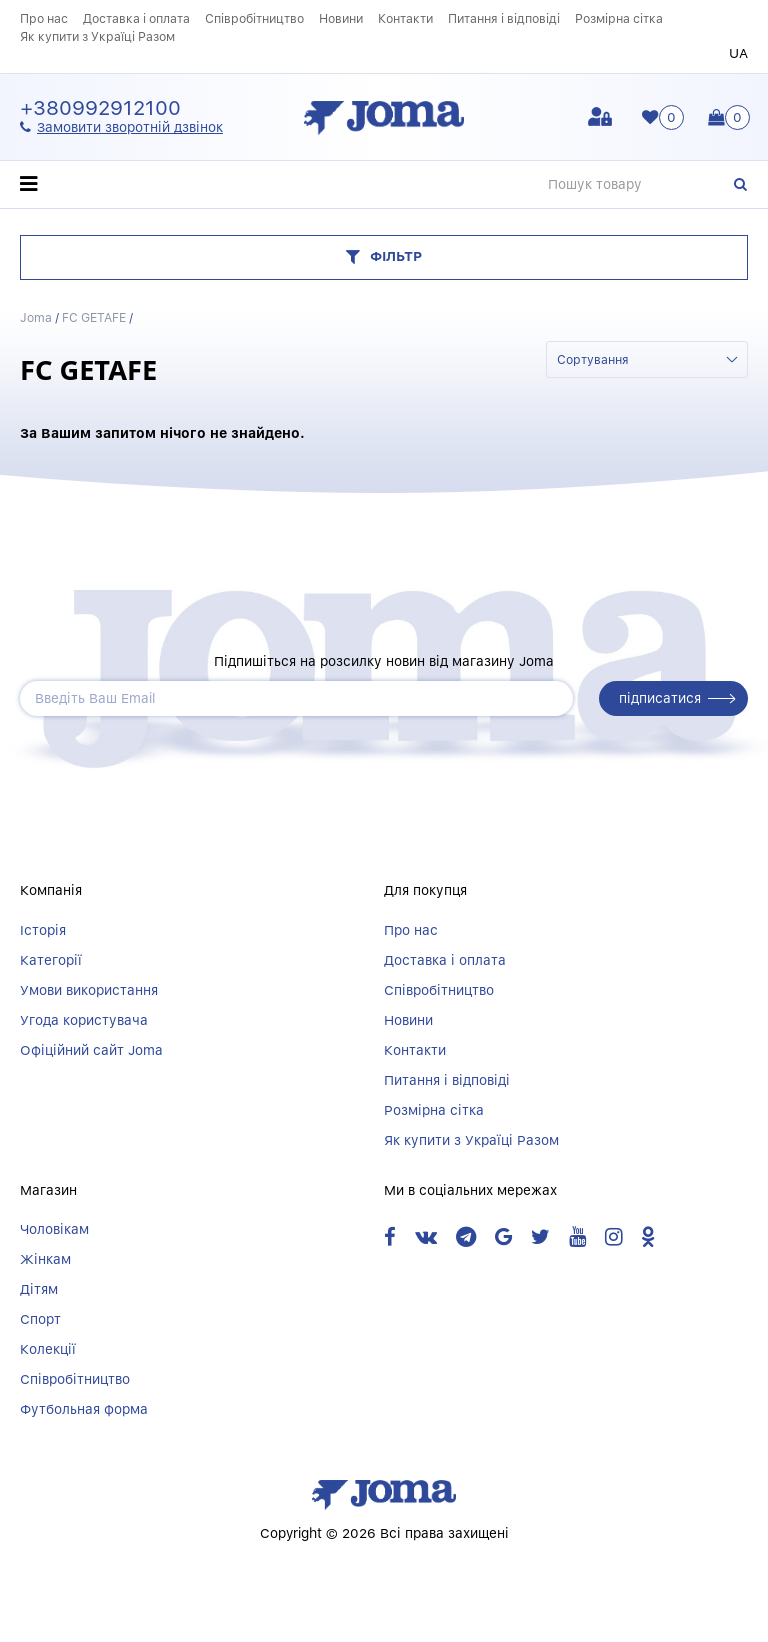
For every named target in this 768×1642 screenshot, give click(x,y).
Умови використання (89, 990)
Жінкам (45, 1259)
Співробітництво (254, 18)
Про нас (44, 18)
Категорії (51, 960)
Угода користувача (84, 1020)
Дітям (39, 1289)
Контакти (405, 18)
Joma (36, 317)
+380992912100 (100, 108)
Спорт (40, 1319)
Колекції (48, 1349)
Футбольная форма (84, 1409)
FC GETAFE (94, 317)
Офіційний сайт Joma (91, 1050)
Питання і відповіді (504, 18)
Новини (341, 18)
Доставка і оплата (136, 18)
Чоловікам (54, 1229)
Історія (43, 930)
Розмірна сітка (619, 18)
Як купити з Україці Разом (97, 36)
